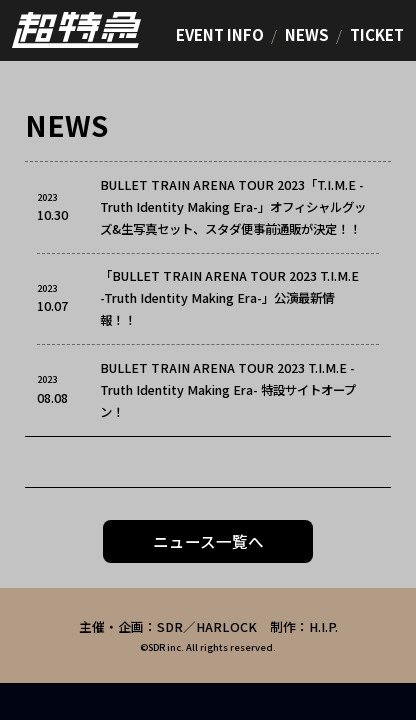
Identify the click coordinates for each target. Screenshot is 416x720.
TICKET (377, 34)
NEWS (307, 34)
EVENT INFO (220, 34)
